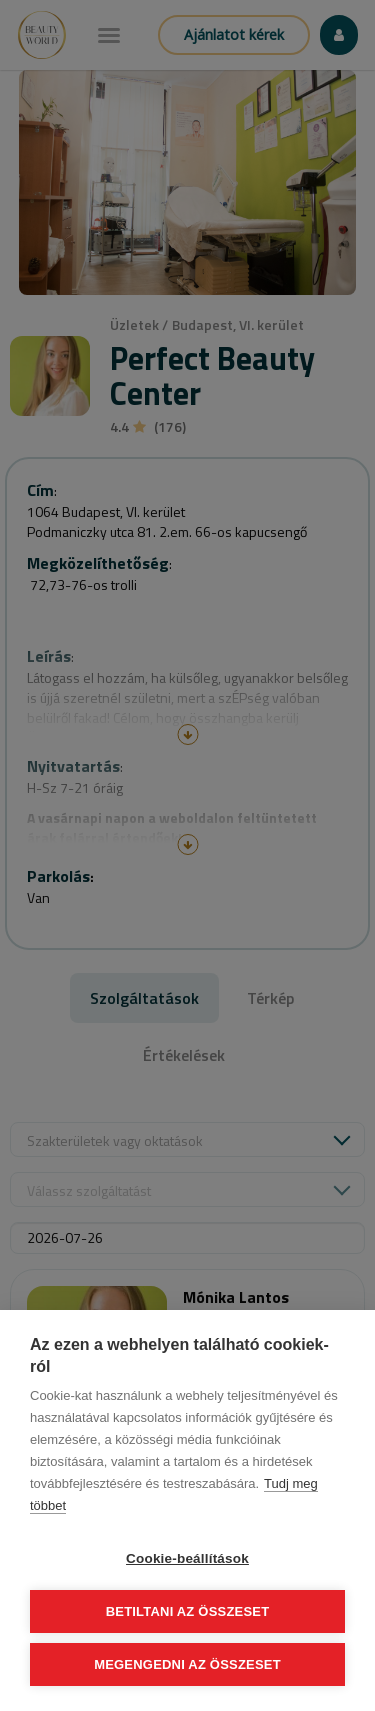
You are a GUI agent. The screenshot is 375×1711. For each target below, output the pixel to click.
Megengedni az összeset (187, 1664)
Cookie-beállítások (187, 1558)
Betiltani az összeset (188, 1611)
